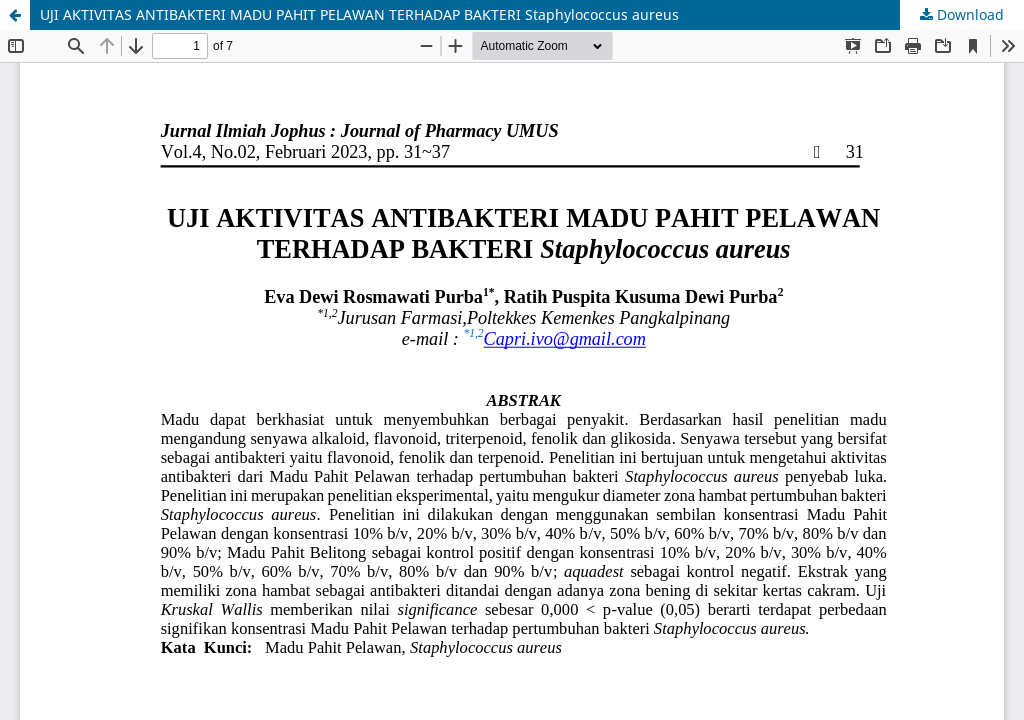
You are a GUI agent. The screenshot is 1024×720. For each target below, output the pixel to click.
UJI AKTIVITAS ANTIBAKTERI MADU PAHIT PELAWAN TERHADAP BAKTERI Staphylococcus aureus (359, 14)
